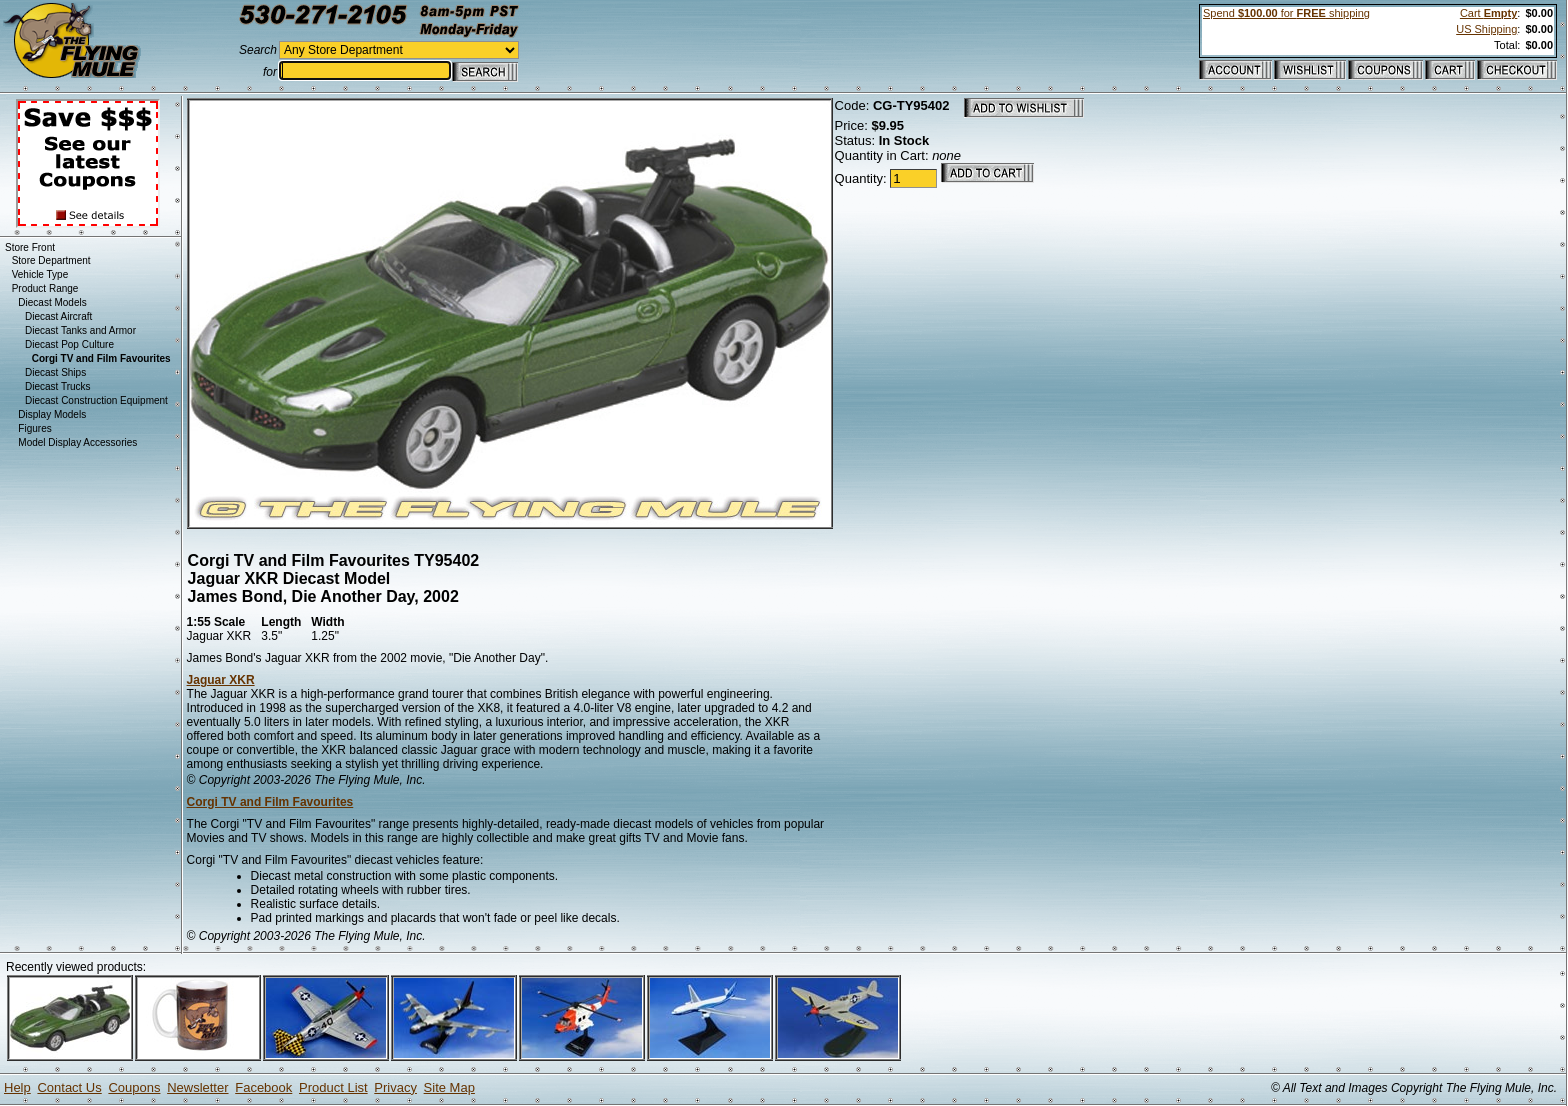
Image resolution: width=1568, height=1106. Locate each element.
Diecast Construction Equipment (96, 400)
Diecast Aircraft (58, 316)
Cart (1488, 13)
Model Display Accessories (77, 442)
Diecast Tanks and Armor (80, 330)
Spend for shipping (1286, 13)
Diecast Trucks (58, 386)
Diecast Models (52, 302)
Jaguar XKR (221, 680)
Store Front (30, 247)
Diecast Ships (55, 372)
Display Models (52, 414)
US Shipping (1486, 29)
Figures (34, 428)
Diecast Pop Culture (69, 344)
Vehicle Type (40, 274)
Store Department (51, 260)
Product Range (45, 288)
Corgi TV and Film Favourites (270, 802)
